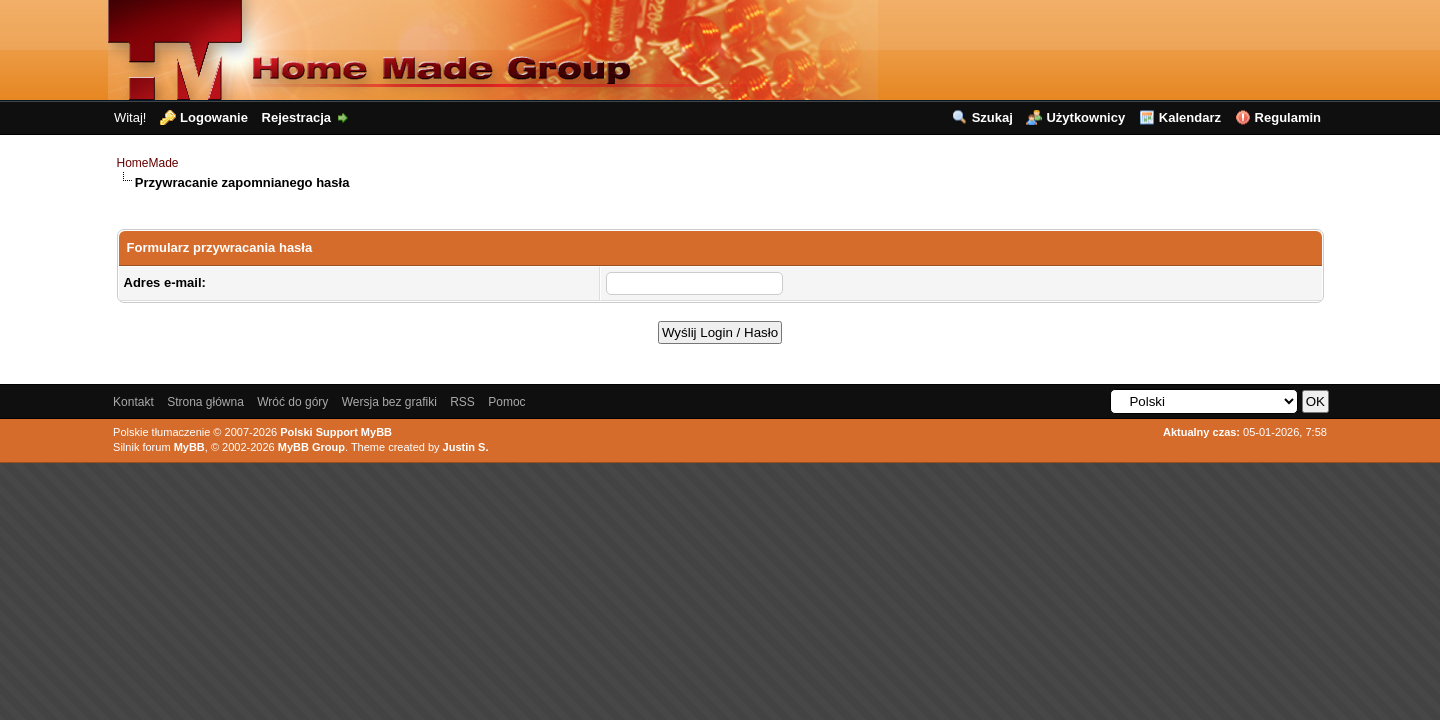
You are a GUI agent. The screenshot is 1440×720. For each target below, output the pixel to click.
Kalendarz (1190, 117)
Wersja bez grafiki (389, 402)
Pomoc (506, 402)
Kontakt (133, 402)
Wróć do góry (292, 402)
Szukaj (992, 117)
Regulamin (1288, 117)
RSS (462, 402)
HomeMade (148, 163)
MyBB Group (311, 447)
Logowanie (214, 117)
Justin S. (466, 447)
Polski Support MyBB (336, 432)
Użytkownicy (1085, 117)
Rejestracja (296, 117)
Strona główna (205, 402)
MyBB (189, 447)
